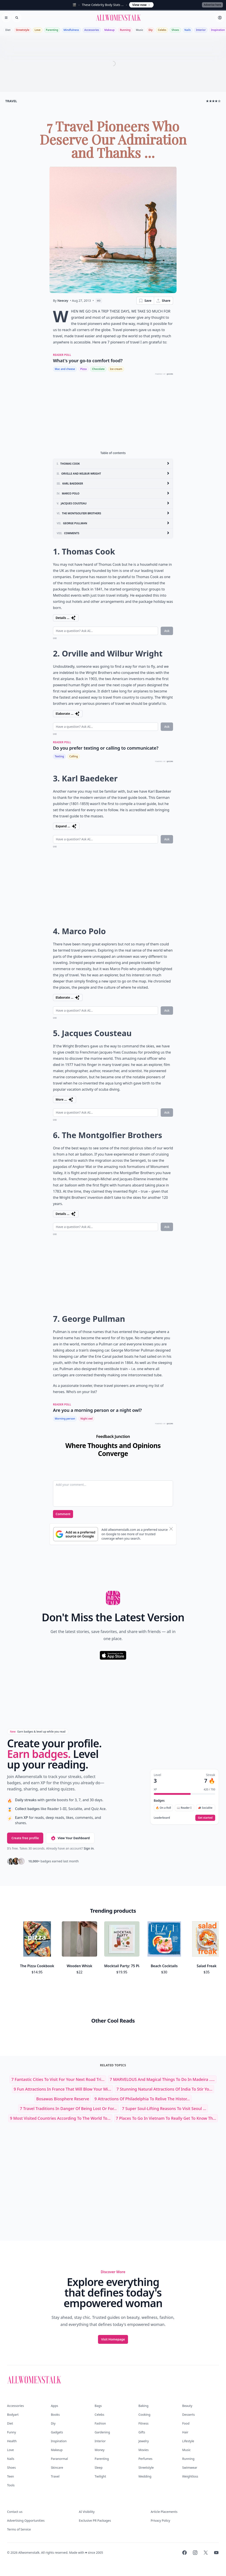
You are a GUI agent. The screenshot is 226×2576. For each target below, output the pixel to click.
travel (11, 101)
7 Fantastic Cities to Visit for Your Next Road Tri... (57, 2079)
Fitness (143, 2423)
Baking (143, 2406)
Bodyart (13, 2414)
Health (12, 2441)
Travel (55, 2476)
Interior (201, 30)
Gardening (102, 2432)
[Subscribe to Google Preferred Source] (75, 1534)
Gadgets (57, 2432)
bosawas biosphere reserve (62, 2098)
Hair (185, 2432)
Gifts (141, 2432)
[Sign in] (219, 17)
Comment (63, 1514)
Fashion (100, 2423)
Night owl (86, 1418)
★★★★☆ (213, 101)
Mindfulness (71, 30)
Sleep (99, 2467)
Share (163, 300)
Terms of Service (19, 2529)
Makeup (109, 30)
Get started (205, 1818)
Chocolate (98, 369)
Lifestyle (188, 2441)
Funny (11, 2432)
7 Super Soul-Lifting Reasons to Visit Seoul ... (164, 2108)
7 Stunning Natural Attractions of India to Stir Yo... (164, 2089)
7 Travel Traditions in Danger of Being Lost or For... (68, 2108)
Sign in (89, 1848)
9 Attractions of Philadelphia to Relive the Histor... (142, 2098)
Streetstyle (22, 30)
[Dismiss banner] (171, 1528)
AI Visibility (86, 2512)
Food (186, 2423)
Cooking (144, 2414)
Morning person (65, 1418)
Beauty (187, 2406)
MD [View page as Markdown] (99, 300)
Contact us (15, 2512)
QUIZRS (170, 374)
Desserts (188, 2414)
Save (145, 300)
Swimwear (189, 2467)
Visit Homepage (113, 2339)
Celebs (162, 30)
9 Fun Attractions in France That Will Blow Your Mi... (62, 2089)
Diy (151, 30)
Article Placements (164, 2512)
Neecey (62, 300)
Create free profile (25, 1838)
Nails (188, 30)
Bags (98, 2406)
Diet (8, 30)
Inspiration (58, 2441)
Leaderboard (162, 1818)
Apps (54, 2406)
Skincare (57, 2467)
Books (55, 2414)
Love (38, 30)
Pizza (83, 369)
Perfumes (145, 2459)
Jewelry (143, 2441)
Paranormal (59, 2459)
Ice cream (116, 369)
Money (100, 2450)
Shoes (175, 30)
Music (139, 30)
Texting (59, 756)
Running (125, 30)
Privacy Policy (160, 2520)
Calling (73, 756)
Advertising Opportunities (26, 2520)
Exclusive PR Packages (95, 2520)
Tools (11, 2485)
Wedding (144, 2476)
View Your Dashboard (70, 1838)
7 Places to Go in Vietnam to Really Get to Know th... (166, 2118)
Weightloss (190, 2476)
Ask (167, 631)
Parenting (52, 30)
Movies (143, 2450)
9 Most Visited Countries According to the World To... (60, 2118)
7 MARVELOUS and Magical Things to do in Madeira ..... (162, 2079)
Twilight (100, 2476)
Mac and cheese (65, 369)
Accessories (91, 30)
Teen (10, 2476)
